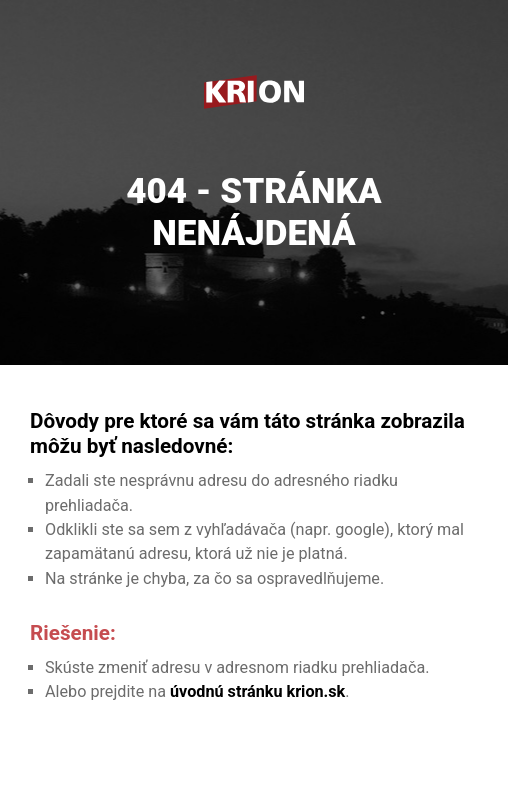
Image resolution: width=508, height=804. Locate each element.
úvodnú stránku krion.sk (257, 691)
